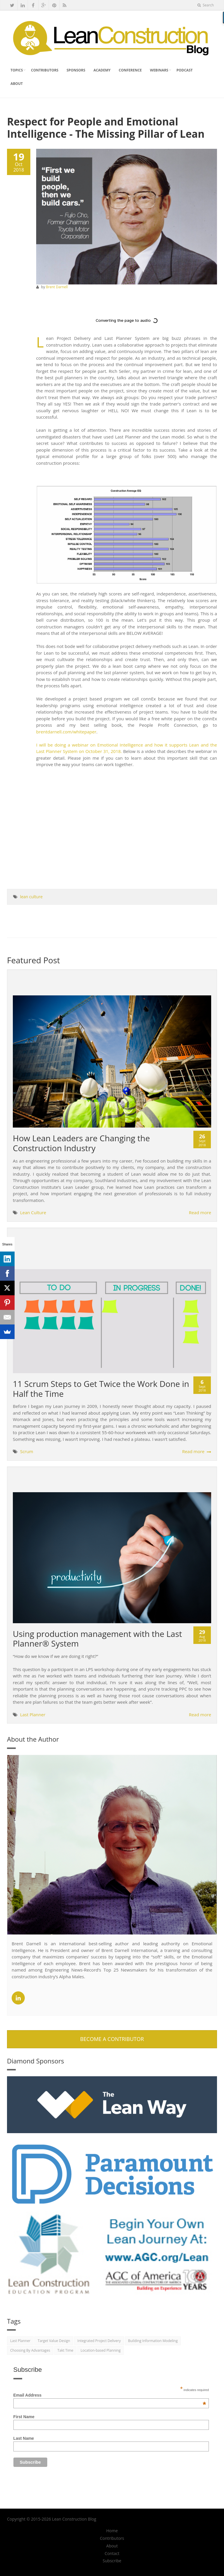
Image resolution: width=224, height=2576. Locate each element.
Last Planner (33, 1714)
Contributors (44, 70)
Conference (130, 70)
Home (112, 2530)
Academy (102, 70)
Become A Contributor (112, 2038)
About (16, 83)
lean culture (31, 896)
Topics (16, 70)
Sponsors (75, 70)
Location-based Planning (100, 2350)
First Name (23, 2416)
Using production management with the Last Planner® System (97, 1638)
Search (205, 5)
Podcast (184, 70)
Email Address (109, 2395)
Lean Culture (33, 1212)
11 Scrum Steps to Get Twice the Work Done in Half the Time (101, 1388)
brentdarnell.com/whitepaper (66, 732)
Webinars (159, 70)
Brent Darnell (57, 286)
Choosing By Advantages (30, 2350)
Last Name (23, 2438)
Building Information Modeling (153, 2340)
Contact (112, 2553)
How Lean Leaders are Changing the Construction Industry (81, 1143)
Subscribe (112, 2561)
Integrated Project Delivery (99, 2340)
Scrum (26, 1451)
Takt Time (65, 2350)
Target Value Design (54, 2340)
